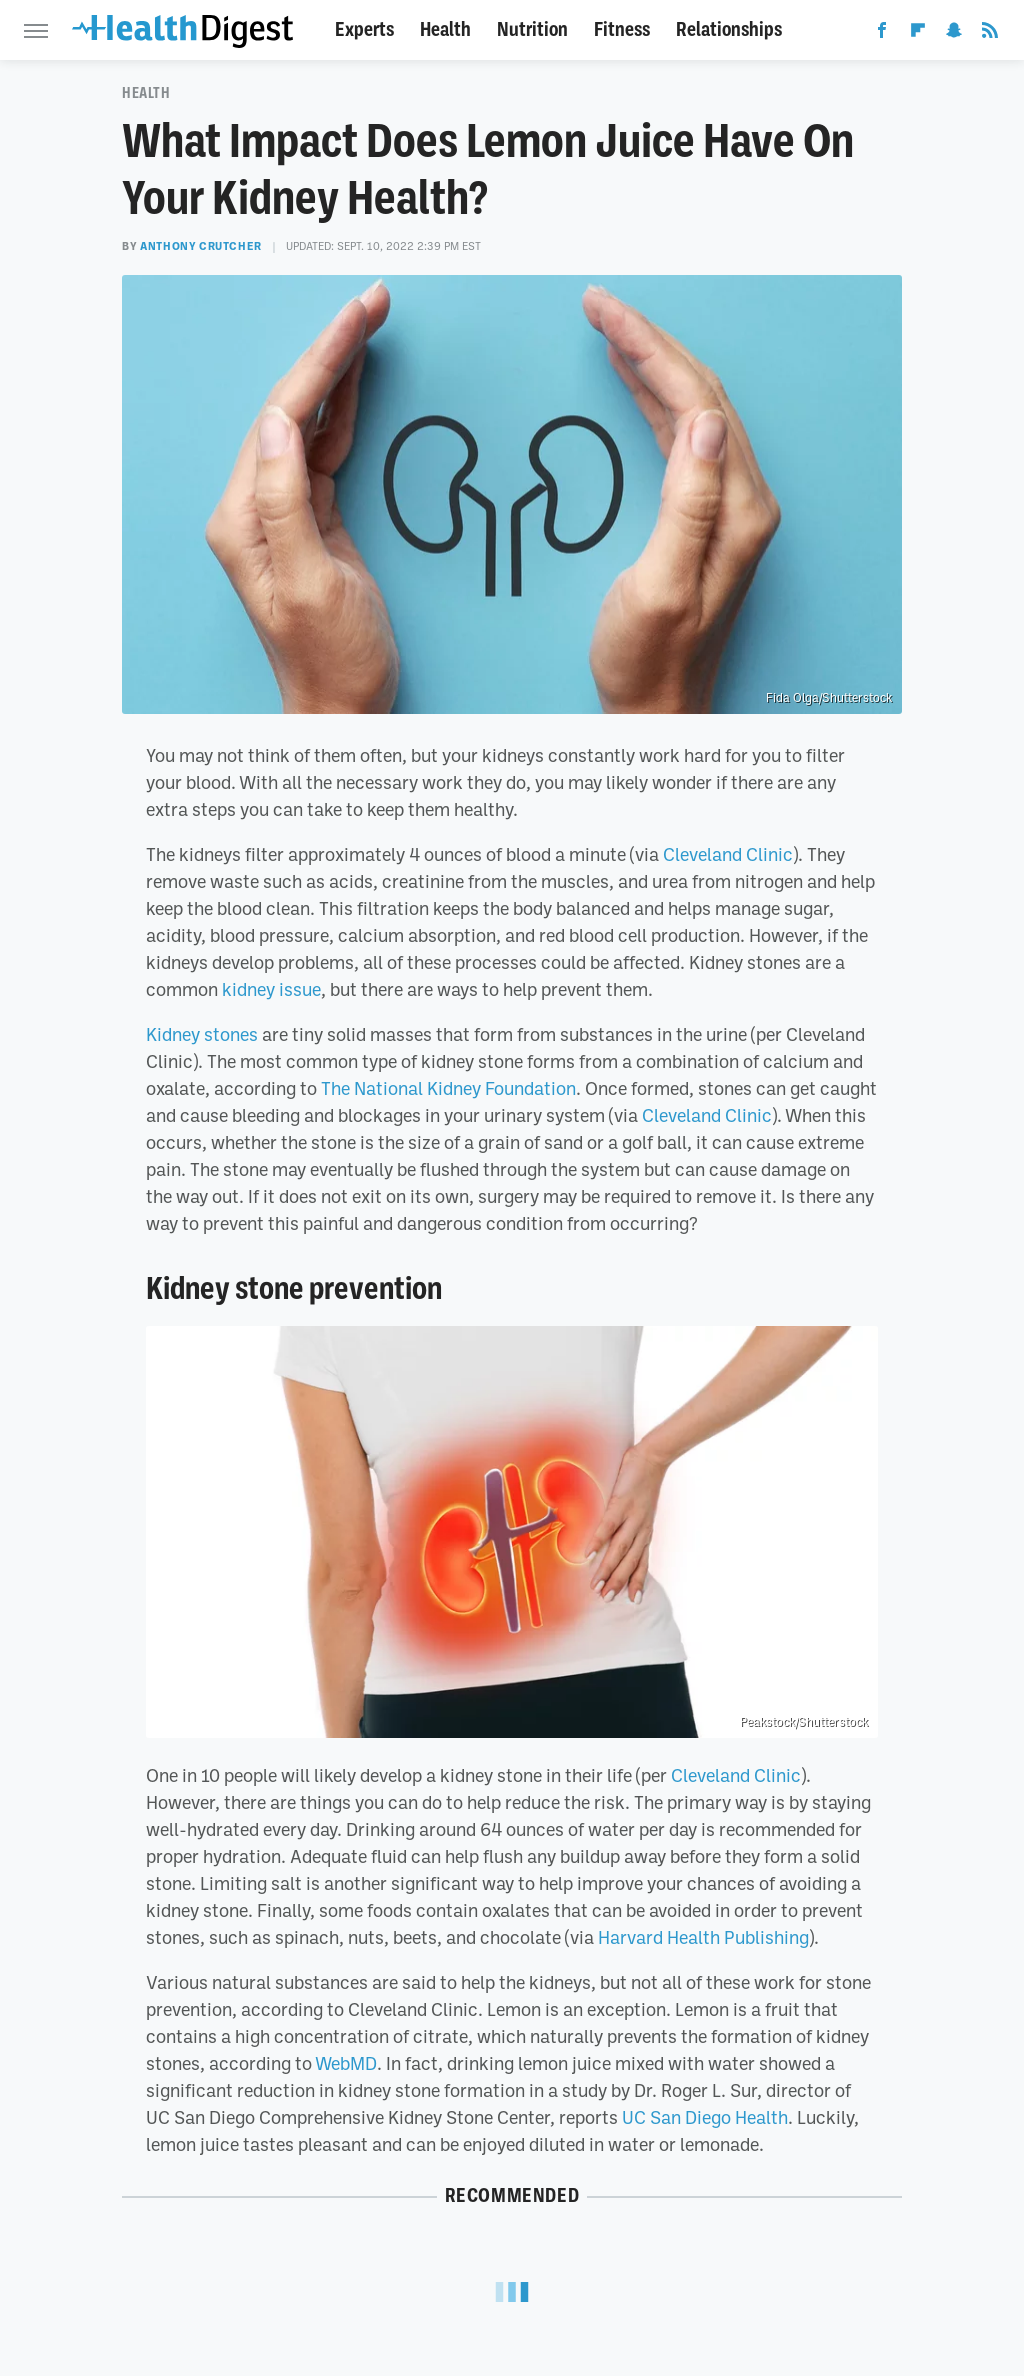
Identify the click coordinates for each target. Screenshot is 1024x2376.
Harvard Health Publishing (703, 1937)
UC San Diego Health (705, 2117)
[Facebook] (882, 34)
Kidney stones (202, 1034)
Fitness (622, 29)
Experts (364, 29)
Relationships (729, 29)
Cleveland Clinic (728, 854)
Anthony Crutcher (201, 246)
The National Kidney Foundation (448, 1088)
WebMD (346, 2063)
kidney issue (271, 989)
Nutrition (532, 29)
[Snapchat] (954, 34)
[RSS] (990, 34)
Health (445, 29)
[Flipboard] (918, 34)
